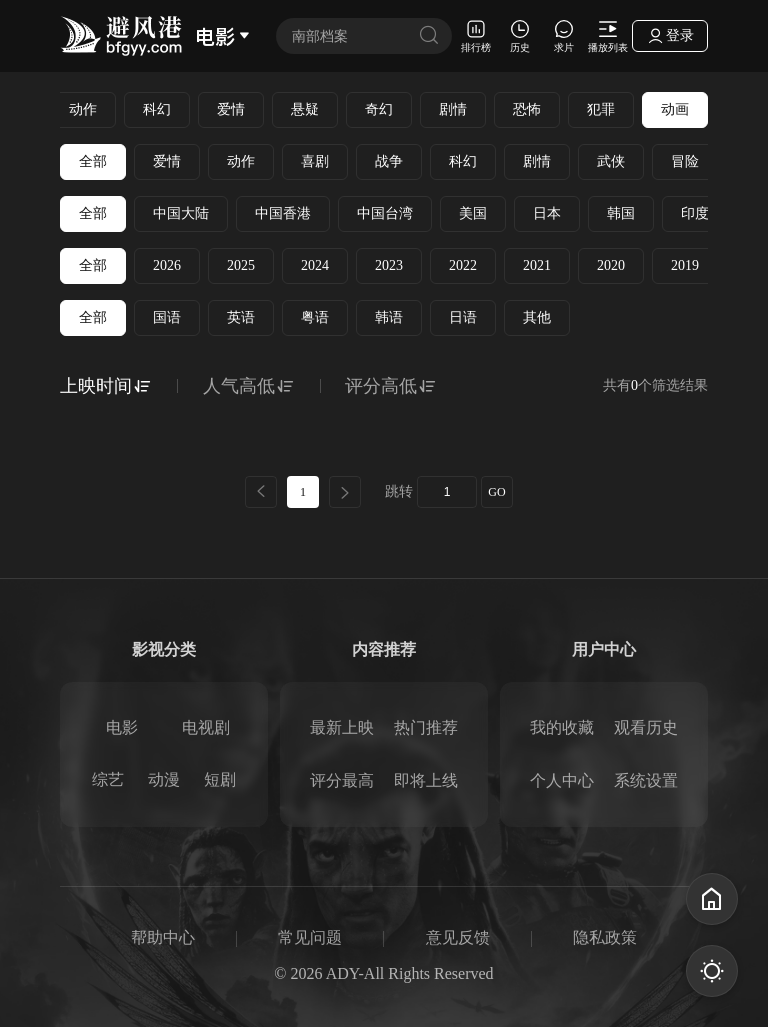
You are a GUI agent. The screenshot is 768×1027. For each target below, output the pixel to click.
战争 (389, 161)
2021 (537, 265)
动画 (675, 109)
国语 (167, 317)
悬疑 (305, 109)
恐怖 (527, 109)
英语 (241, 317)
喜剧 (315, 161)
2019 (685, 265)
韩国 (621, 213)
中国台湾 (385, 213)
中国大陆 (181, 213)
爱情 (231, 109)
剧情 (453, 109)
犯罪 (601, 109)
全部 (93, 161)
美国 (473, 213)
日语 (463, 317)
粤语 (315, 317)
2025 (241, 265)
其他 (537, 317)
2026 (167, 265)
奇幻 (379, 109)
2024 (315, 265)
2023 (389, 265)
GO (496, 492)
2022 (463, 265)
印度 (695, 213)
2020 (611, 265)
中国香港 (283, 213)
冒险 (685, 161)
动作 (83, 109)
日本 (547, 213)
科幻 (157, 109)
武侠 (611, 161)
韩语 (389, 317)
